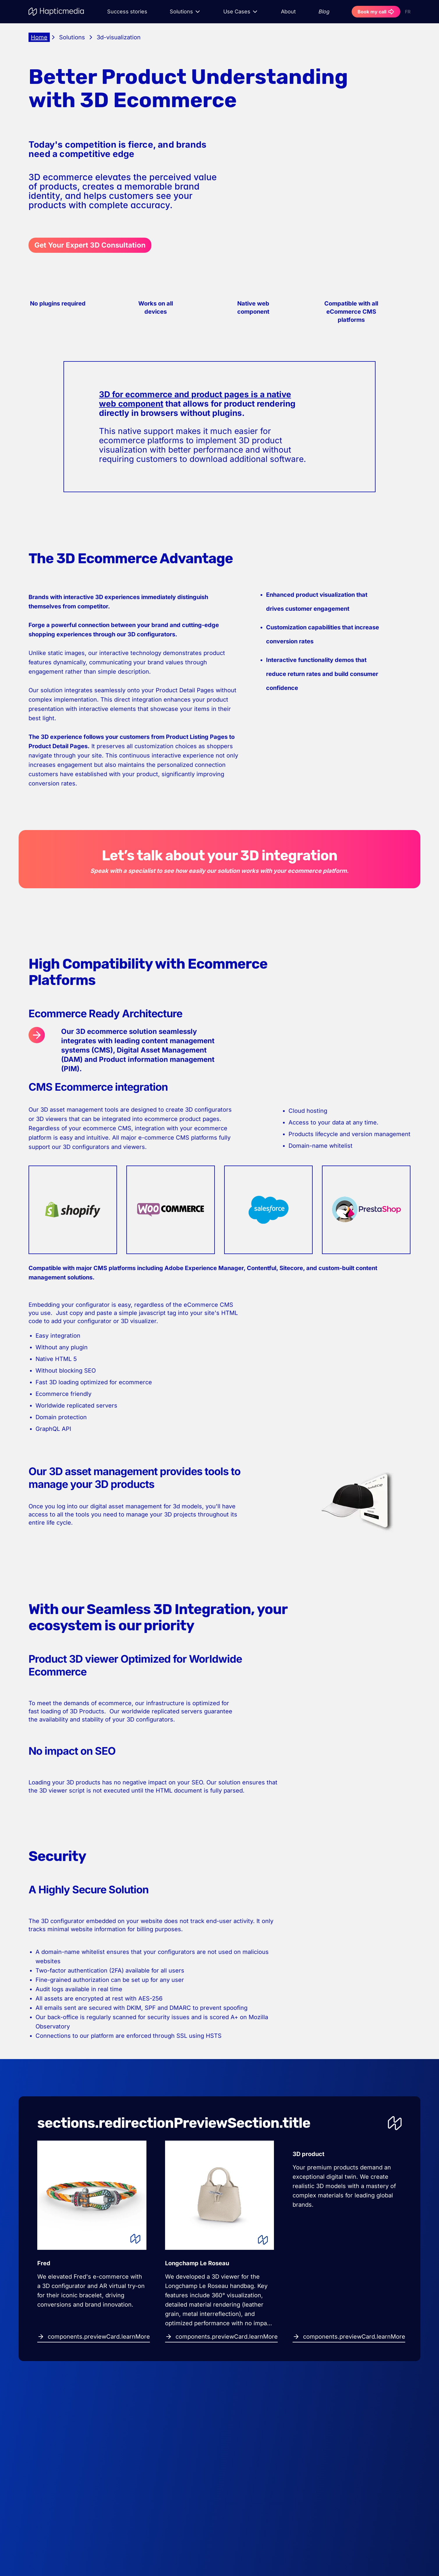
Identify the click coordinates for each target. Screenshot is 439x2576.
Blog (323, 11)
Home (39, 37)
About (288, 11)
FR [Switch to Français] (407, 12)
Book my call (375, 11)
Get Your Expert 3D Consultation (90, 245)
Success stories (127, 11)
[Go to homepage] (57, 12)
